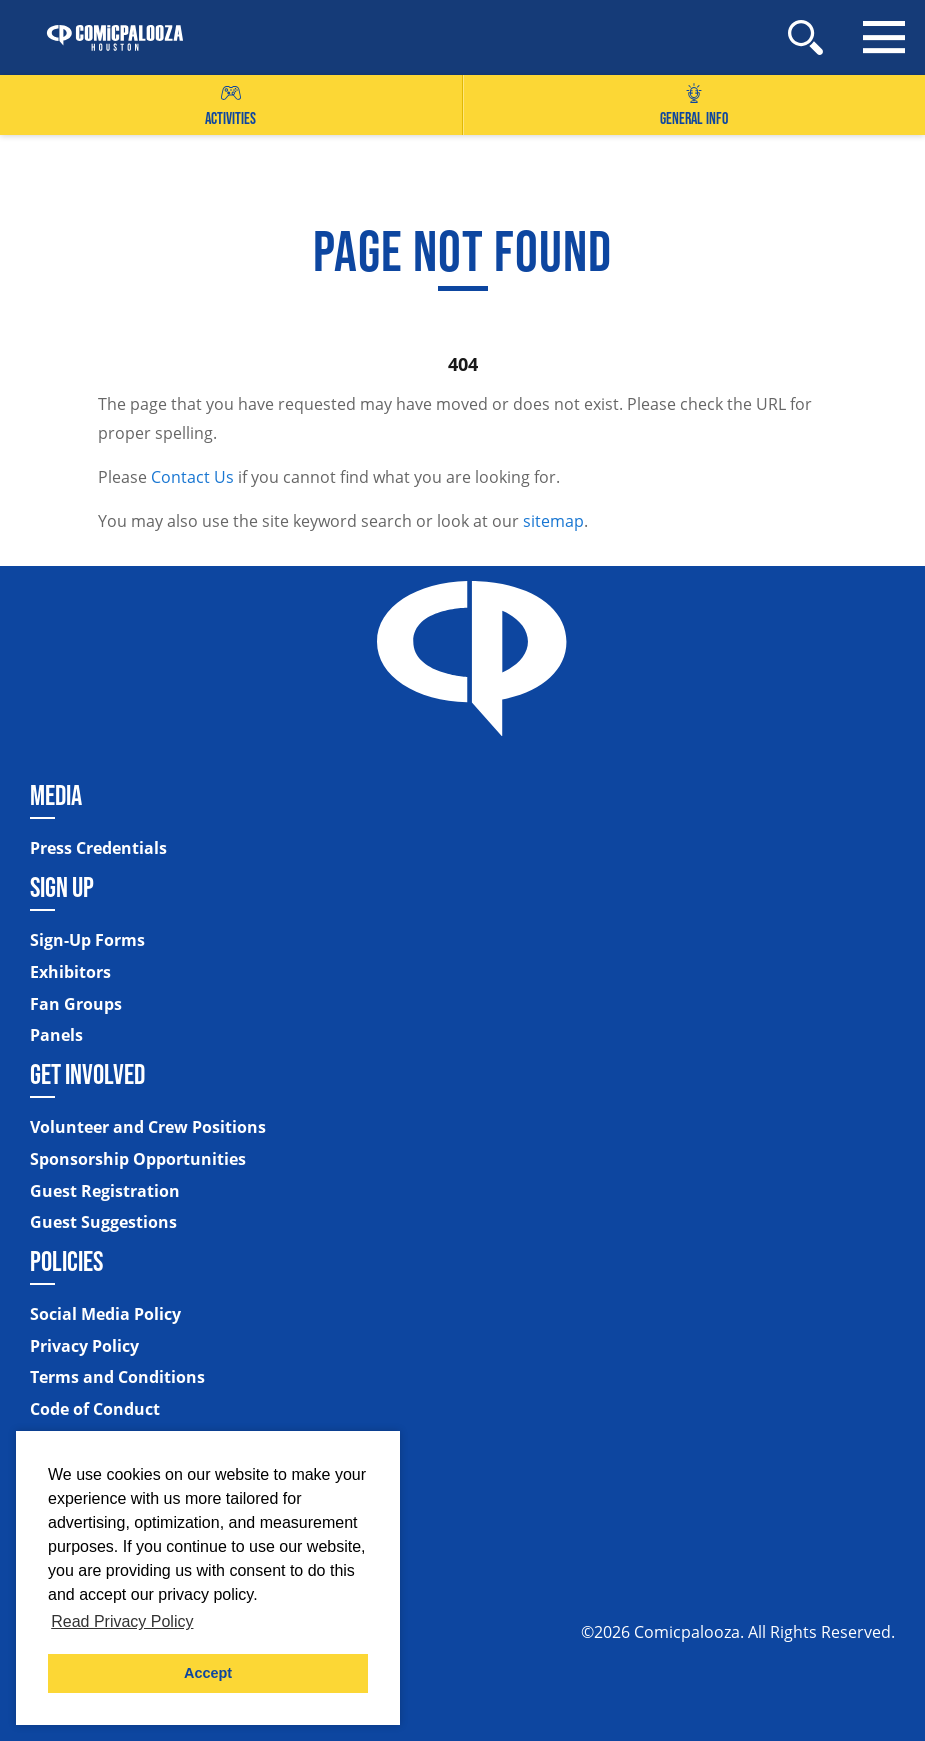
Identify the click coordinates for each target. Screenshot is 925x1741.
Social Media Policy (105, 1315)
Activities (230, 105)
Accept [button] (208, 1673)
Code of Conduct (95, 1410)
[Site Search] (805, 37)
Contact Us (192, 477)
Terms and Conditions (117, 1378)
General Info (694, 105)
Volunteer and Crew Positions (148, 1128)
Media (56, 795)
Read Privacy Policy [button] (122, 1621)
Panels (56, 1036)
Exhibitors (70, 973)
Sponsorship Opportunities (138, 1160)
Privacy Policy (84, 1347)
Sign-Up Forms (87, 941)
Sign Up (62, 887)
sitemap (553, 521)
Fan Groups (76, 1005)
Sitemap (66, 1448)
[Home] (105, 38)
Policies (66, 1261)
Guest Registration (105, 1192)
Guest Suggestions (103, 1223)
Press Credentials (98, 849)
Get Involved (87, 1074)
